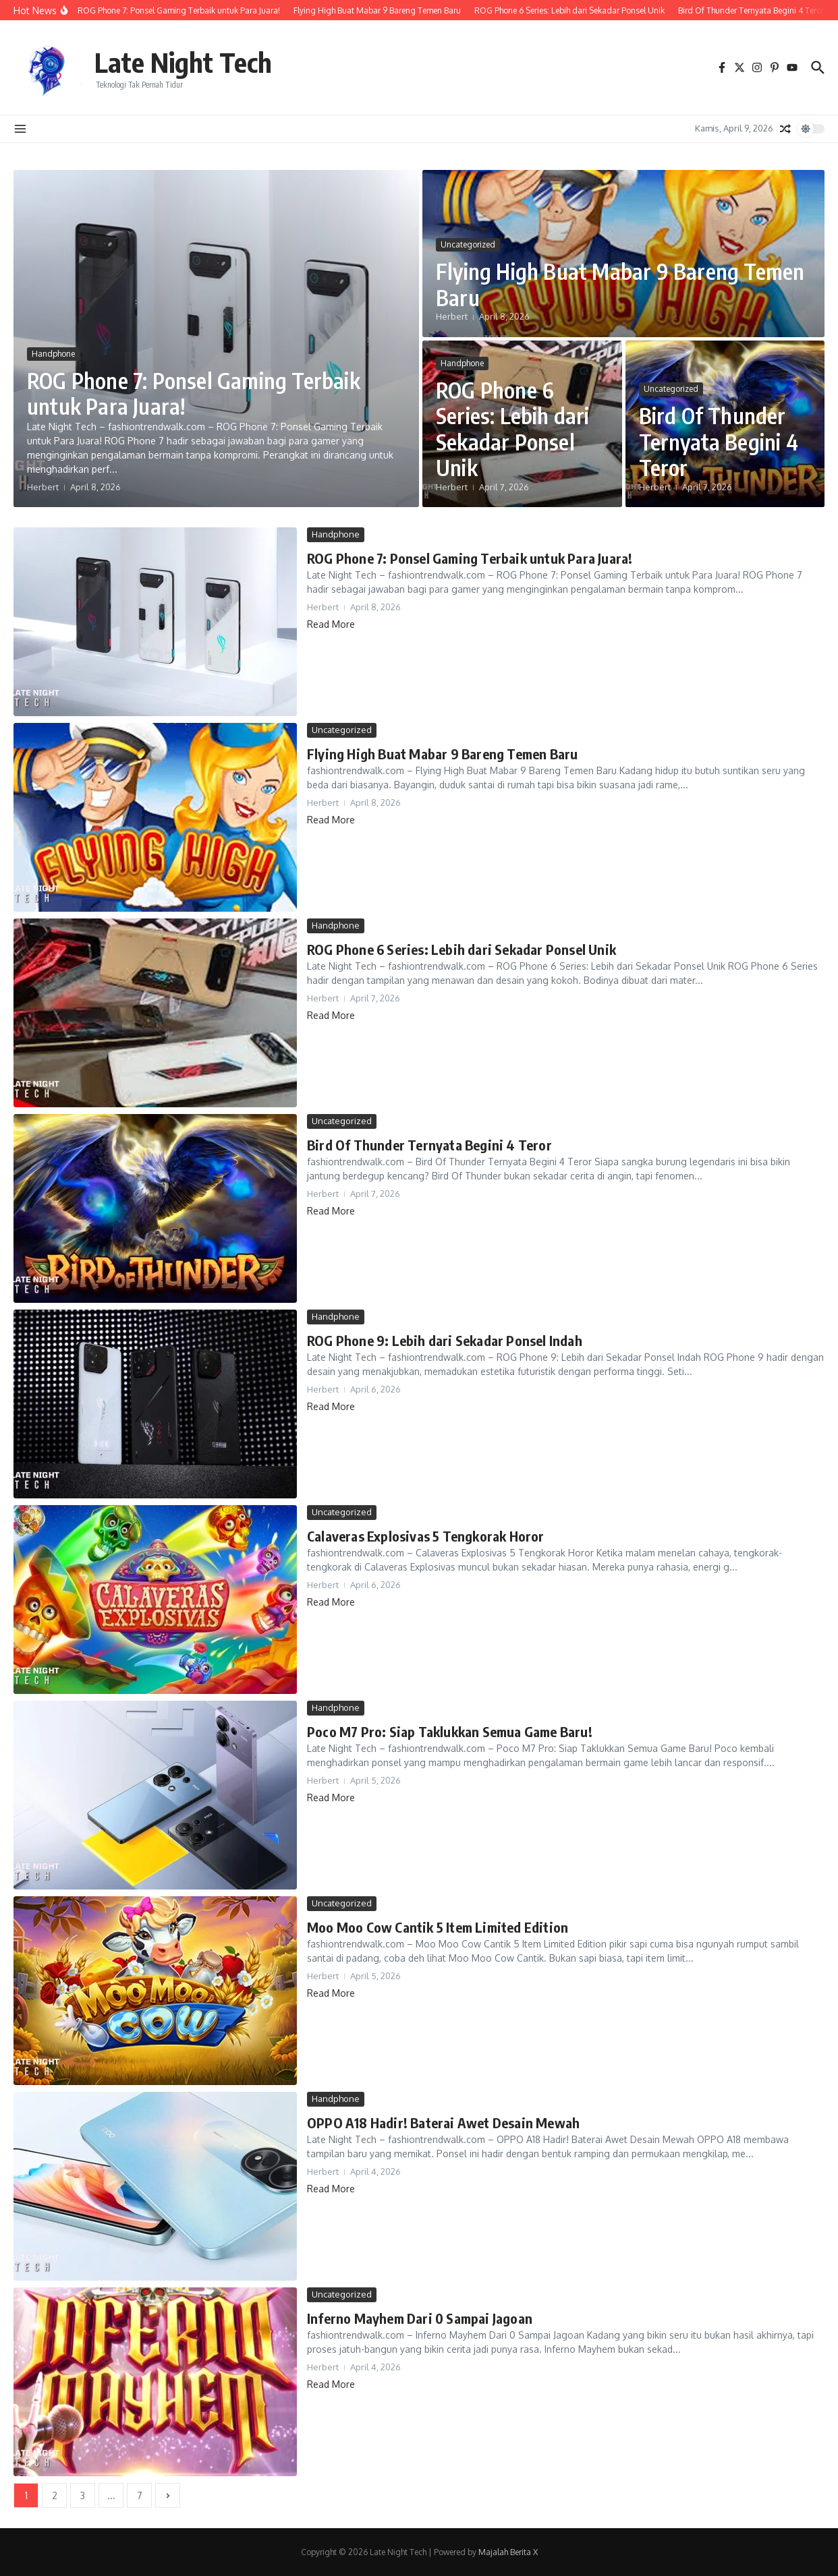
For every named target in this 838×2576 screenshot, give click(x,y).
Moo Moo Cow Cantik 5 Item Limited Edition (437, 1927)
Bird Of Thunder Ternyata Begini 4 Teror (718, 441)
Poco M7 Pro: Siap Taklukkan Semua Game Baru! (449, 1731)
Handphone (53, 354)
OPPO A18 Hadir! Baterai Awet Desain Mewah (443, 2122)
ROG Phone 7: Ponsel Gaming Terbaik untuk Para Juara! (193, 393)
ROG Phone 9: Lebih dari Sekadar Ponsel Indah (444, 1340)
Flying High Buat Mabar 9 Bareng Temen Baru (620, 284)
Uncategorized (468, 244)
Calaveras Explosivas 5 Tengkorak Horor (425, 1535)
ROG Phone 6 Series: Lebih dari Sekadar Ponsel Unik (513, 428)
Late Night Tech (183, 62)
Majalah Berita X (508, 2552)
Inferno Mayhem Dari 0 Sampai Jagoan (419, 2318)
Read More (331, 624)
